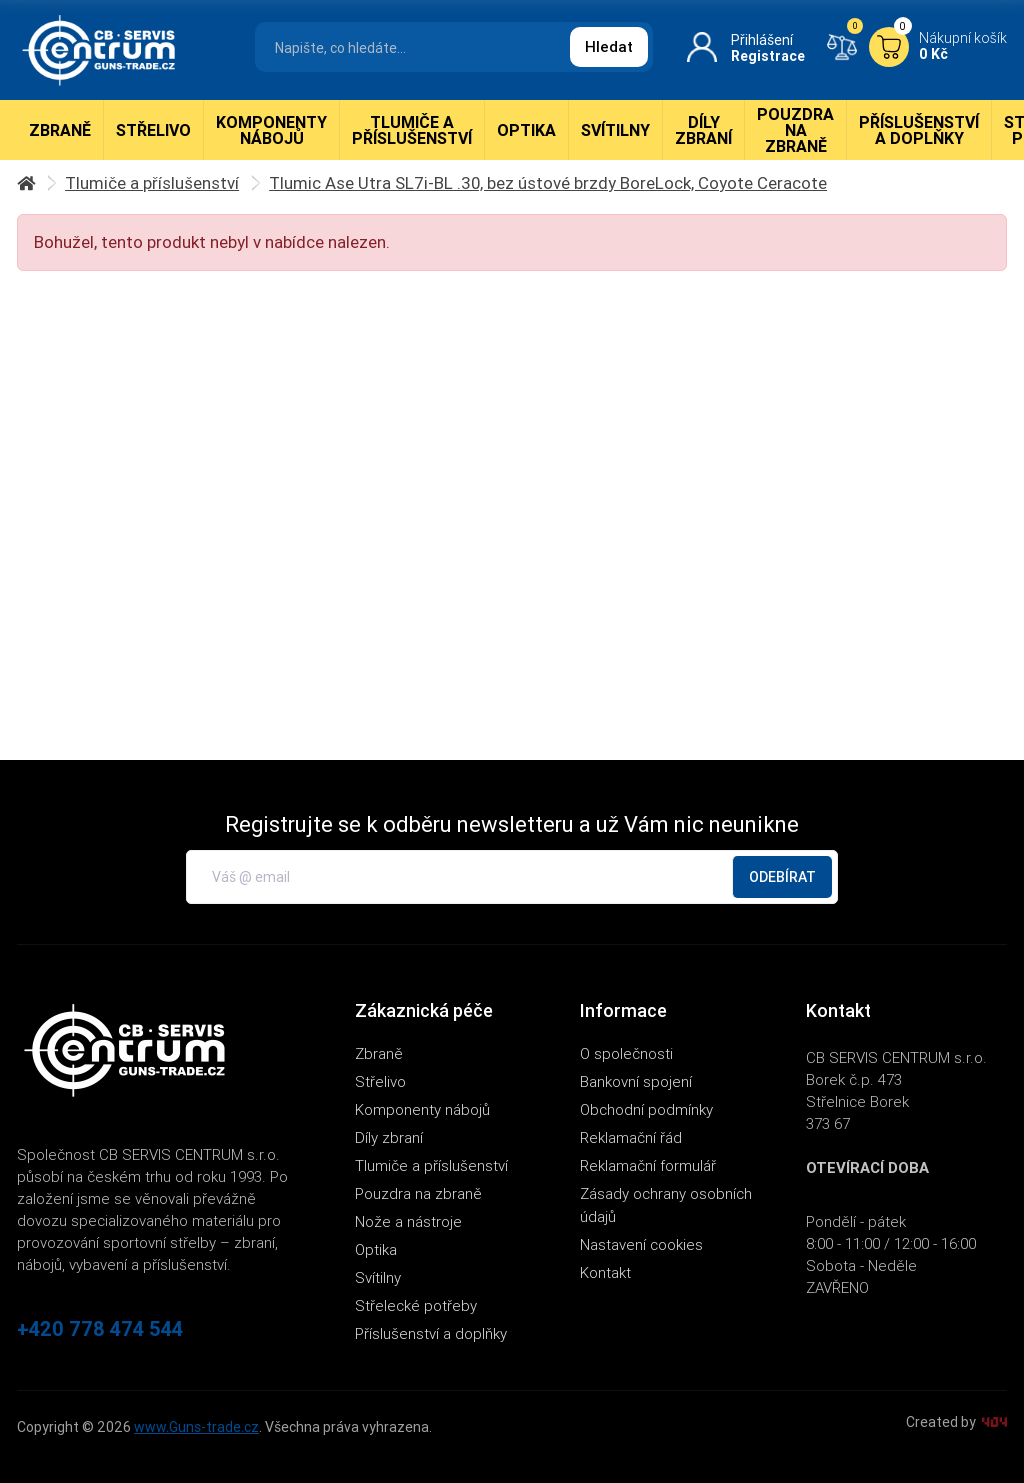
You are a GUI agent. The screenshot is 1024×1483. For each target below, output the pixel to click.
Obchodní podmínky (646, 1109)
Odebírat (782, 877)
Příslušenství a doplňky (919, 130)
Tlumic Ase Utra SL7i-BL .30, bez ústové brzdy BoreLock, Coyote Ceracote (548, 183)
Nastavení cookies (641, 1244)
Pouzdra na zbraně (795, 130)
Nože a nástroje (408, 1221)
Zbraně (60, 130)
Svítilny (615, 130)
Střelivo (153, 130)
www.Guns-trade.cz (196, 1427)
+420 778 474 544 (100, 1329)
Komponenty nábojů (271, 130)
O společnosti (626, 1053)
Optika (526, 130)
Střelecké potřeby (416, 1305)
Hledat (609, 46)
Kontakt (605, 1272)
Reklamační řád (631, 1137)
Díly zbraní (703, 130)
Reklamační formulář (648, 1165)
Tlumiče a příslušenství (412, 130)
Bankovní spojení (636, 1081)
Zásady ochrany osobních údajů (666, 1205)
